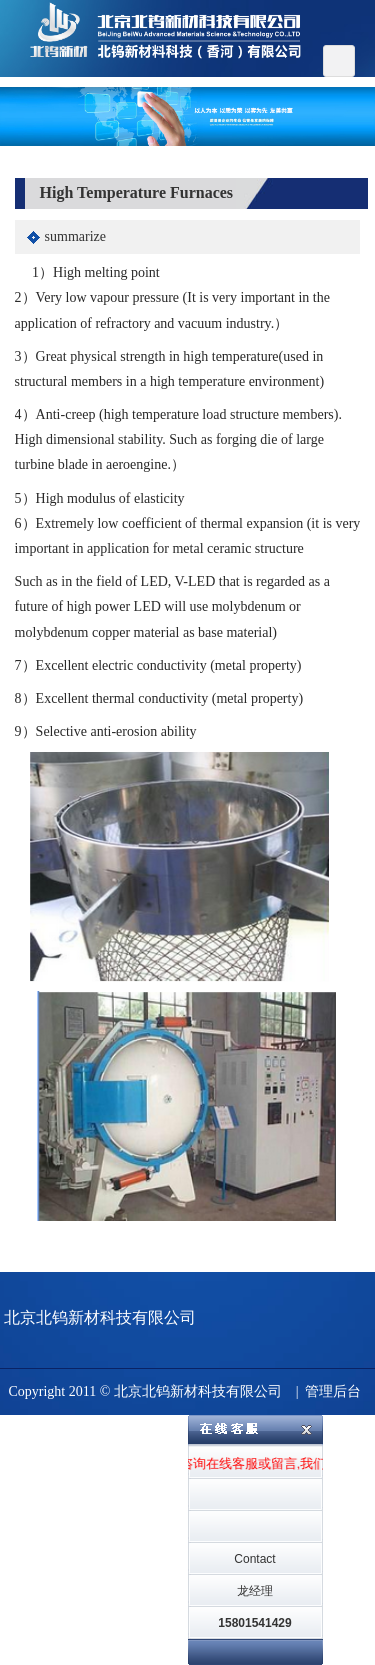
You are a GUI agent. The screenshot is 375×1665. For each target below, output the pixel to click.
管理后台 (333, 1391)
